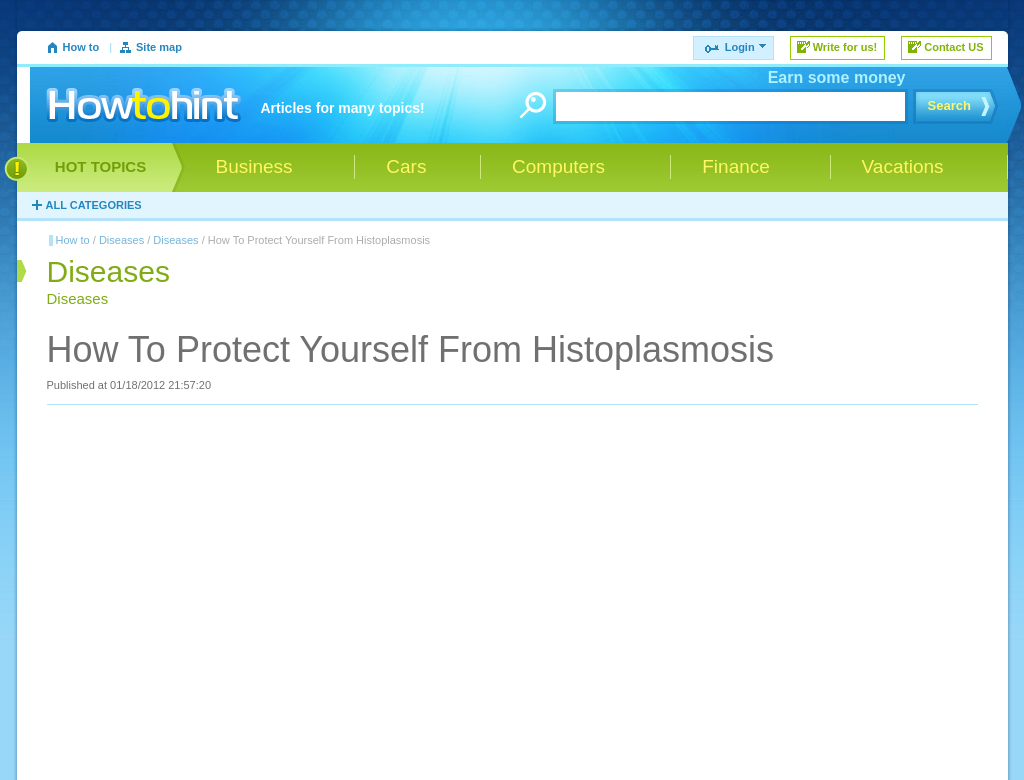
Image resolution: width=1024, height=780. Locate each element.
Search (949, 105)
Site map (159, 47)
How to (81, 47)
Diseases (121, 240)
